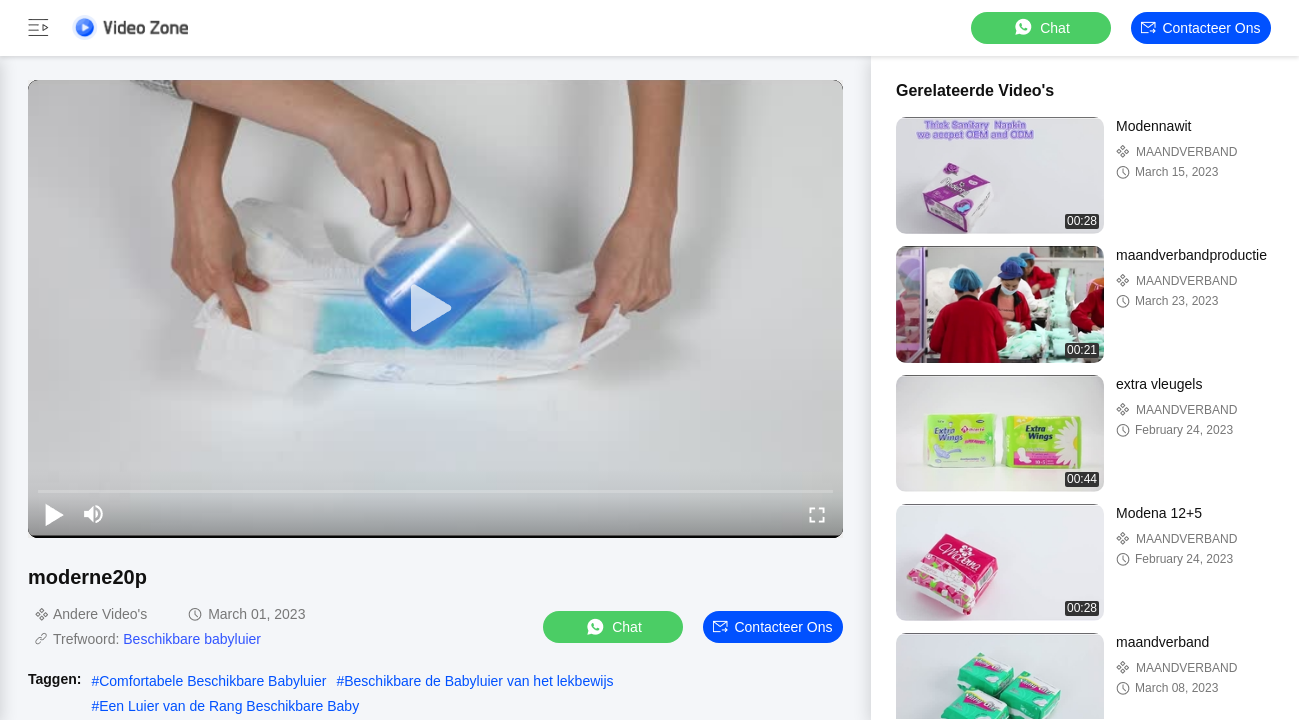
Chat (1041, 27)
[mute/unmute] (94, 514)
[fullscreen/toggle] (817, 514)
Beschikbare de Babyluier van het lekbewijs (478, 681)
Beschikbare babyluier (192, 639)
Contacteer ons (1200, 28)
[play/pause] (54, 514)
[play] (436, 309)
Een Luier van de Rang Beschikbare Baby (229, 706)
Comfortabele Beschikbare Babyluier (212, 681)
